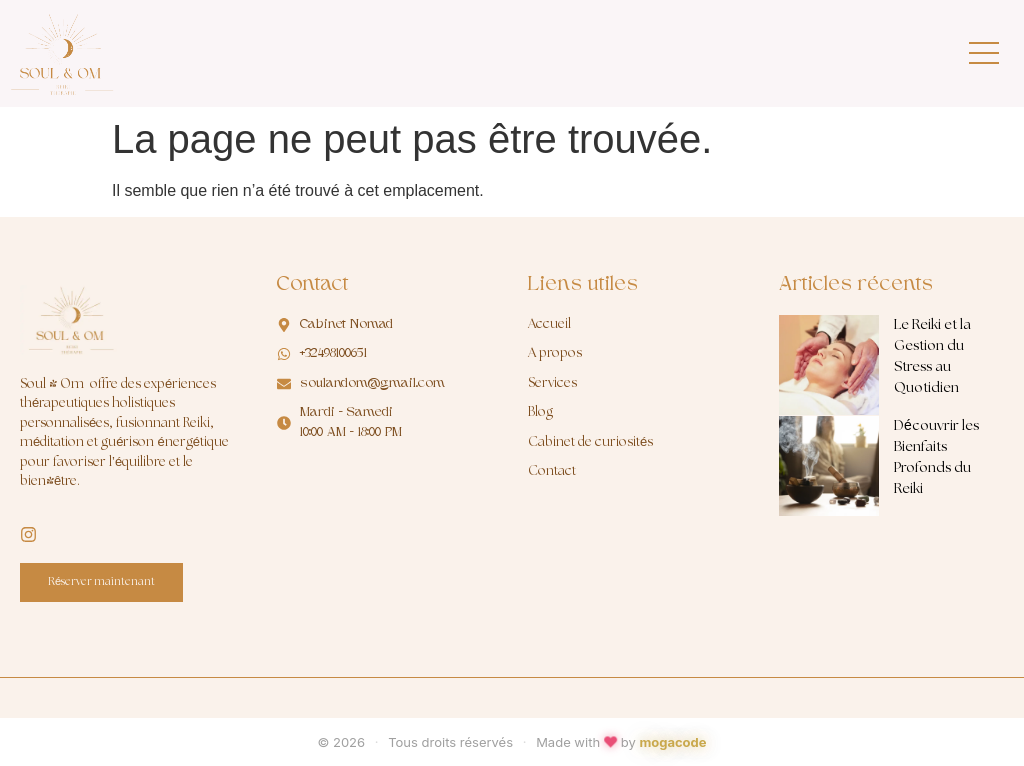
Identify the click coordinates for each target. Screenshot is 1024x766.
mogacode (672, 742)
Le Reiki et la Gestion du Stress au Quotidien (932, 356)
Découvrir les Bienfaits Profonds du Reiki (936, 457)
